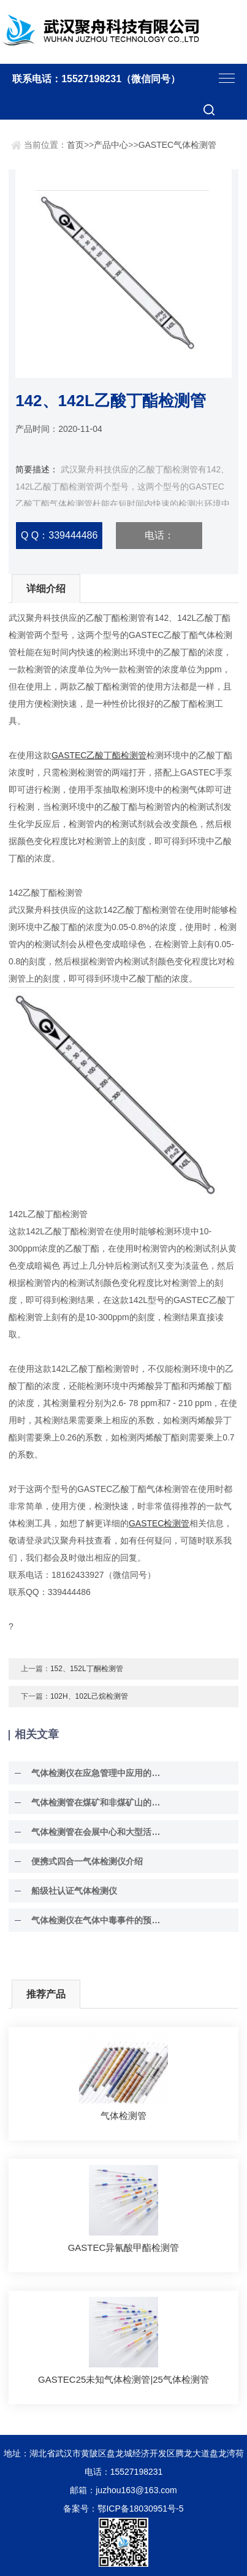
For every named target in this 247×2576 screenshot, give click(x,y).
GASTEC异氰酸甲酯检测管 (124, 2247)
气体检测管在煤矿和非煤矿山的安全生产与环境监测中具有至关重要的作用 (98, 1802)
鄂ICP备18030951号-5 (140, 2508)
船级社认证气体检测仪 (74, 1891)
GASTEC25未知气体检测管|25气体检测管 (123, 2379)
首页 (75, 145)
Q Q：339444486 (59, 535)
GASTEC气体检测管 (178, 145)
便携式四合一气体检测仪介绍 (87, 1861)
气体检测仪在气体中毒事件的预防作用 (98, 1920)
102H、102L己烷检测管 (89, 1696)
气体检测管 (123, 2115)
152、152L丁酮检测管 (86, 1668)
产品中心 (111, 145)
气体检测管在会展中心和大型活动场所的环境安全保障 (98, 1832)
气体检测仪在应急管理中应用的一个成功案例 (98, 1773)
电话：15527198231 (159, 540)
